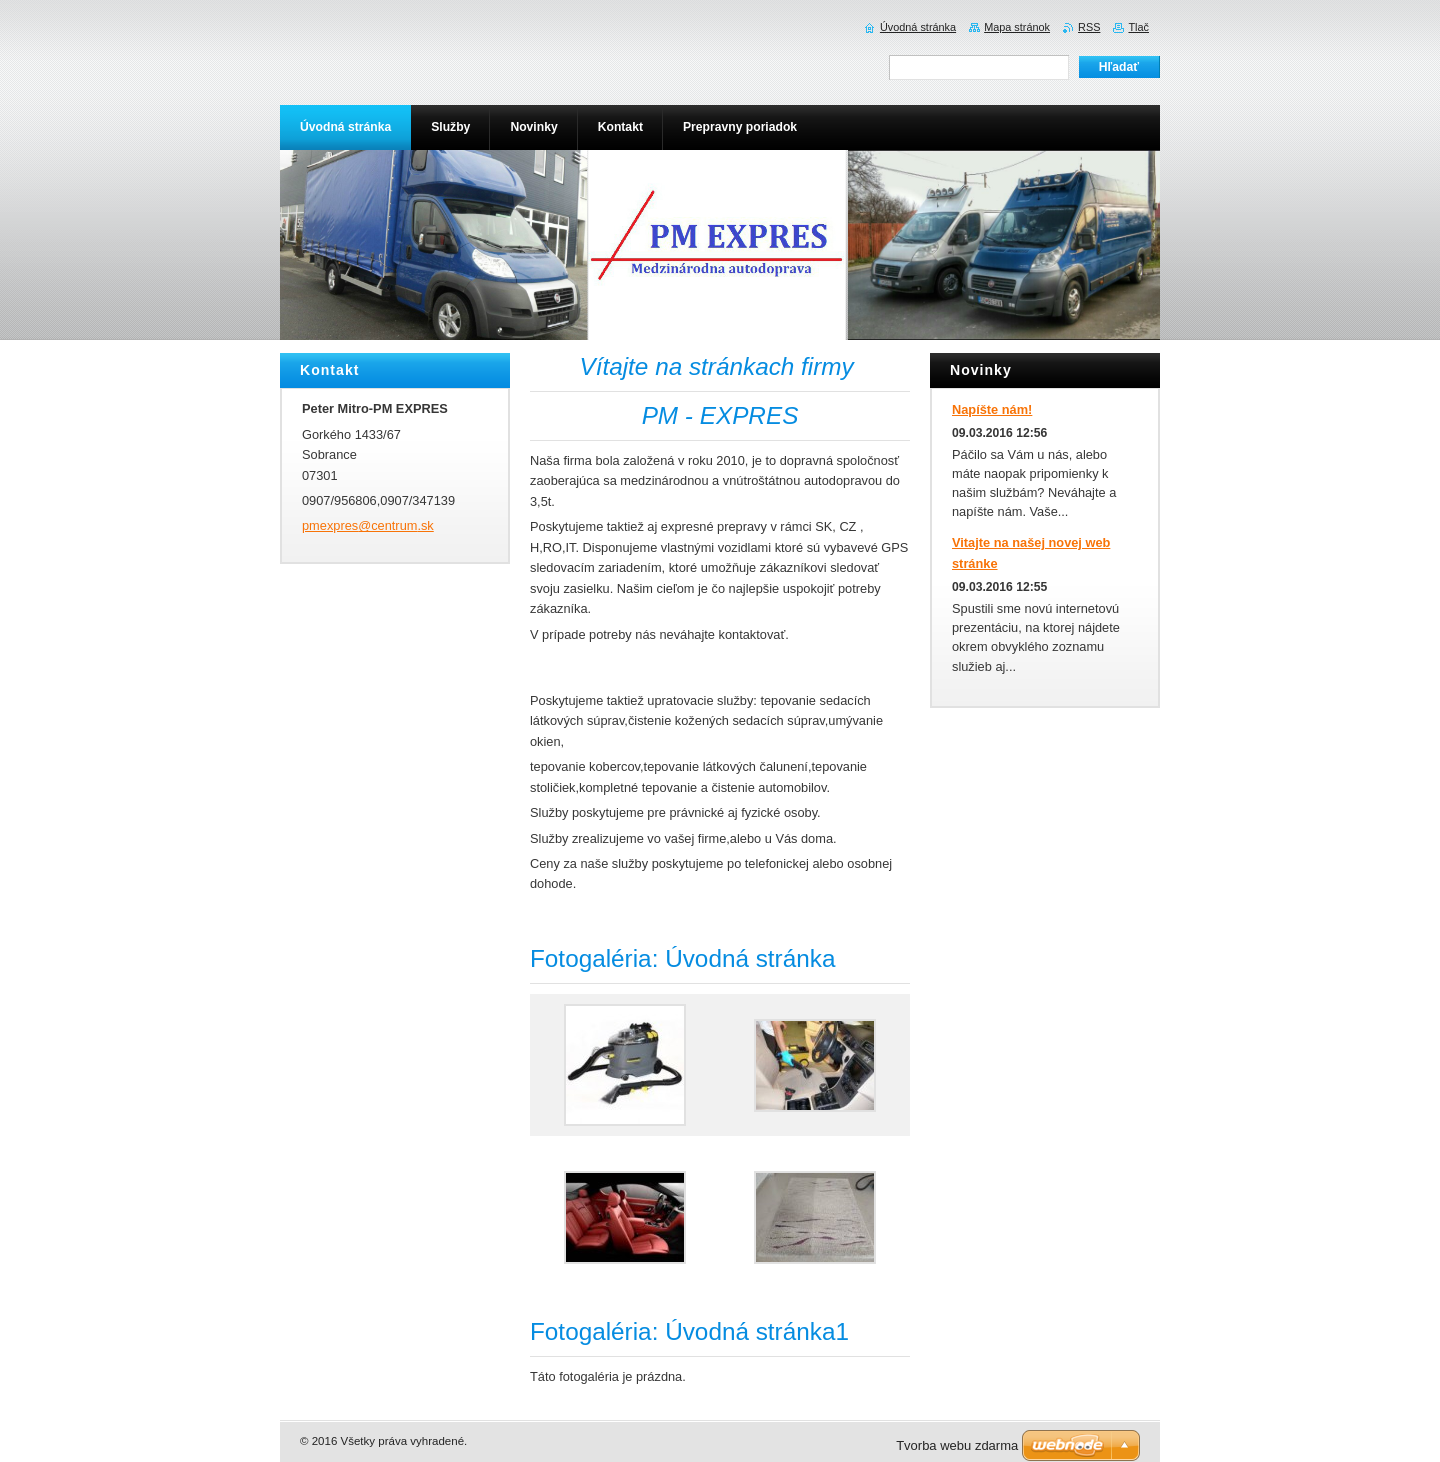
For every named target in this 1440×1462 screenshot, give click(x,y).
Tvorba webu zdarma (957, 1445)
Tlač (1138, 27)
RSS (1089, 27)
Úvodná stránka (918, 27)
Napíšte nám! (992, 409)
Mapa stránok (1017, 27)
